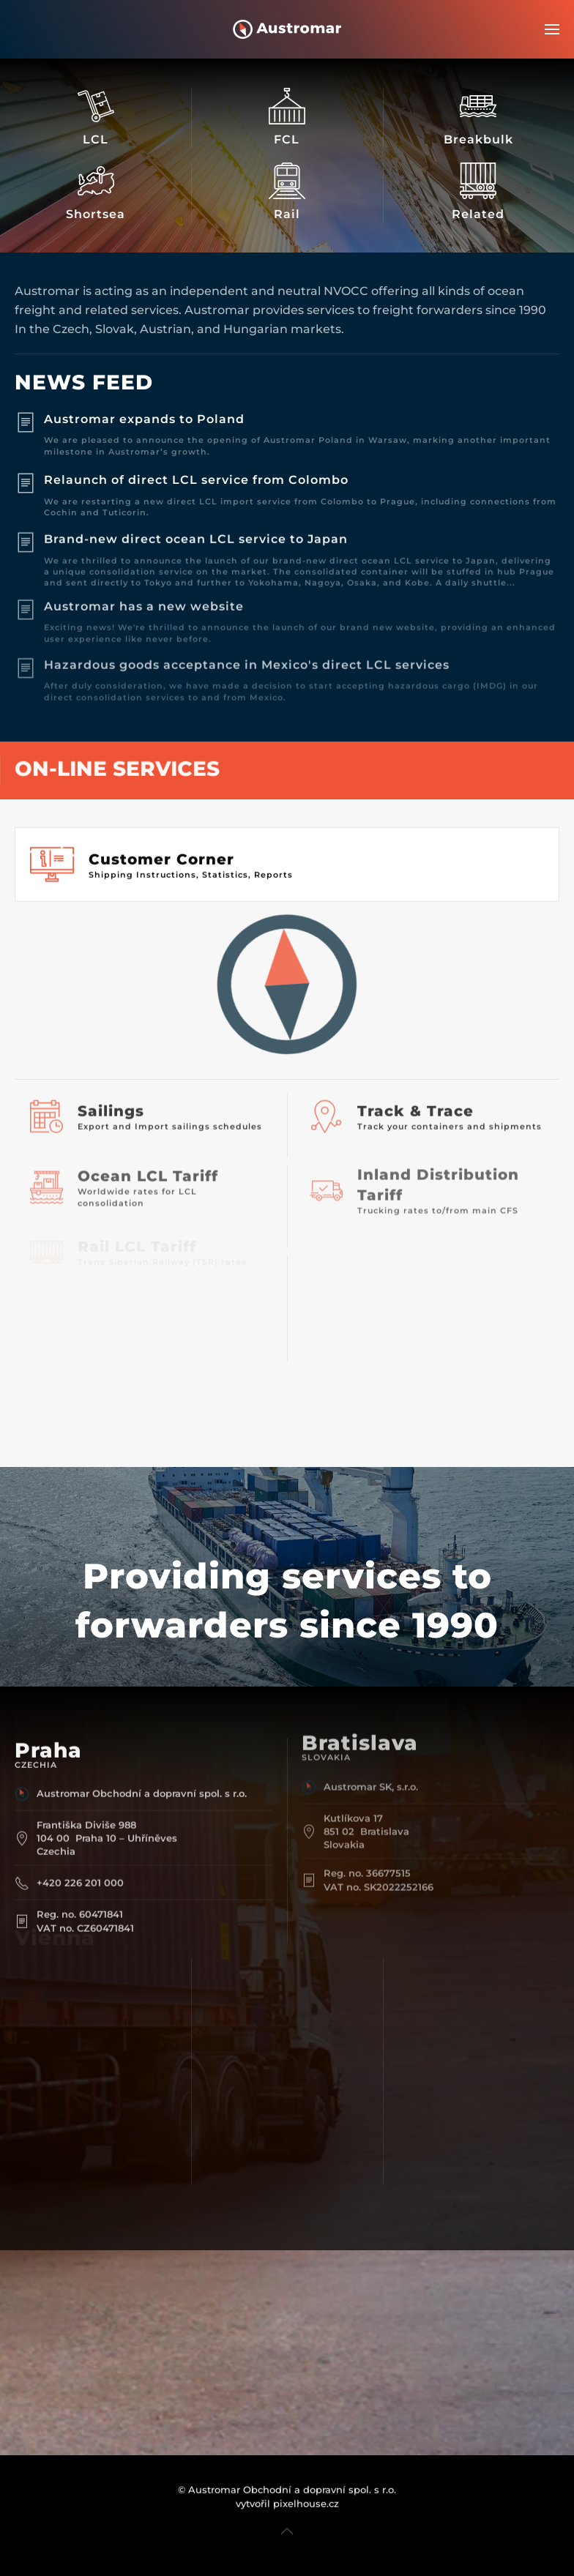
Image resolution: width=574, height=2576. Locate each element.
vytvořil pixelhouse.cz (287, 2483)
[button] (552, 29)
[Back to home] (287, 29)
